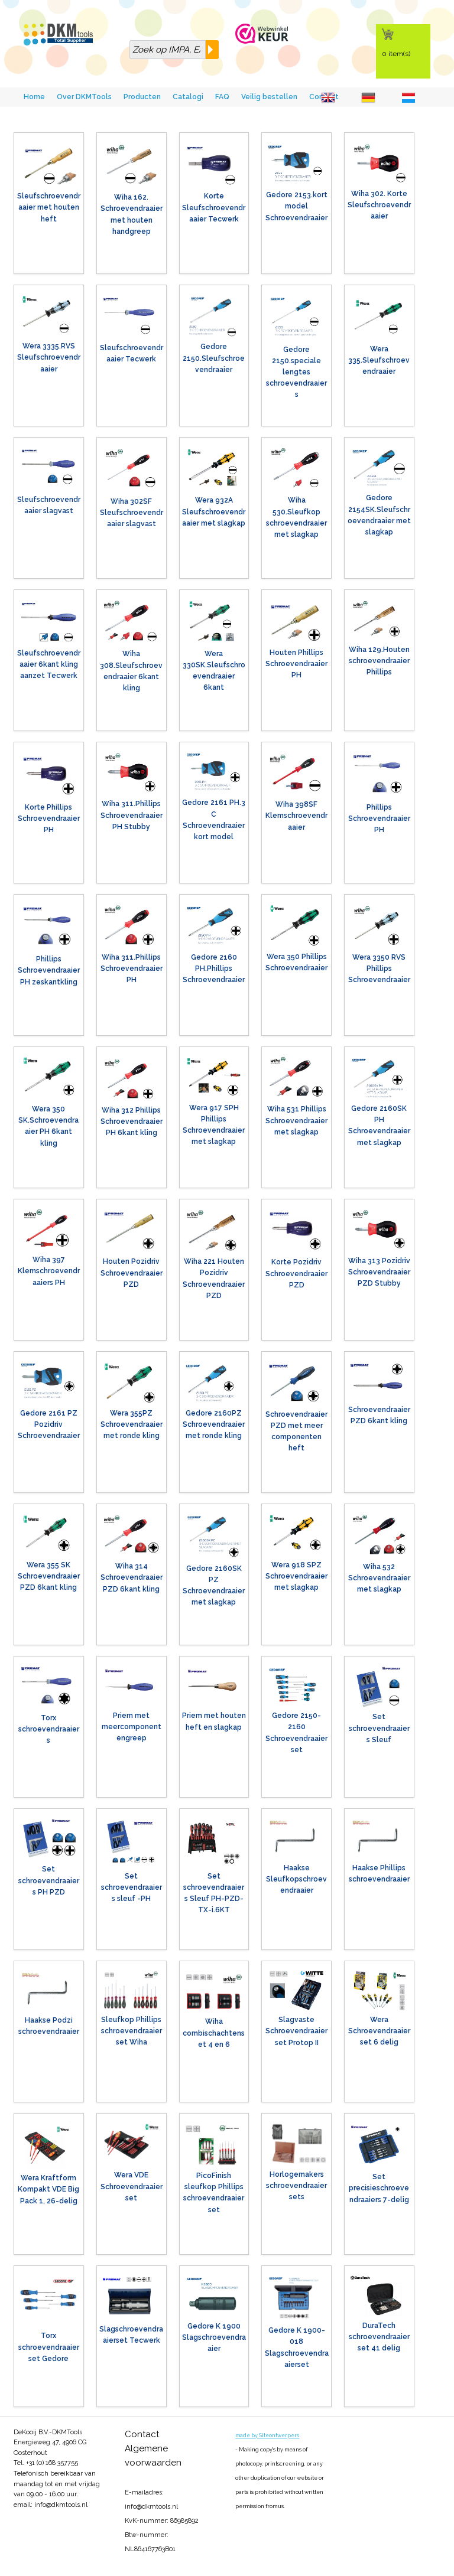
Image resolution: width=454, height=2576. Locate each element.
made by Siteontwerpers (267, 2435)
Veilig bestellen (269, 97)
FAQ (222, 97)
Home (34, 97)
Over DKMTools (84, 97)
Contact (142, 2434)
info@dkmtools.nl (60, 2505)
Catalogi (188, 97)
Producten (142, 97)
